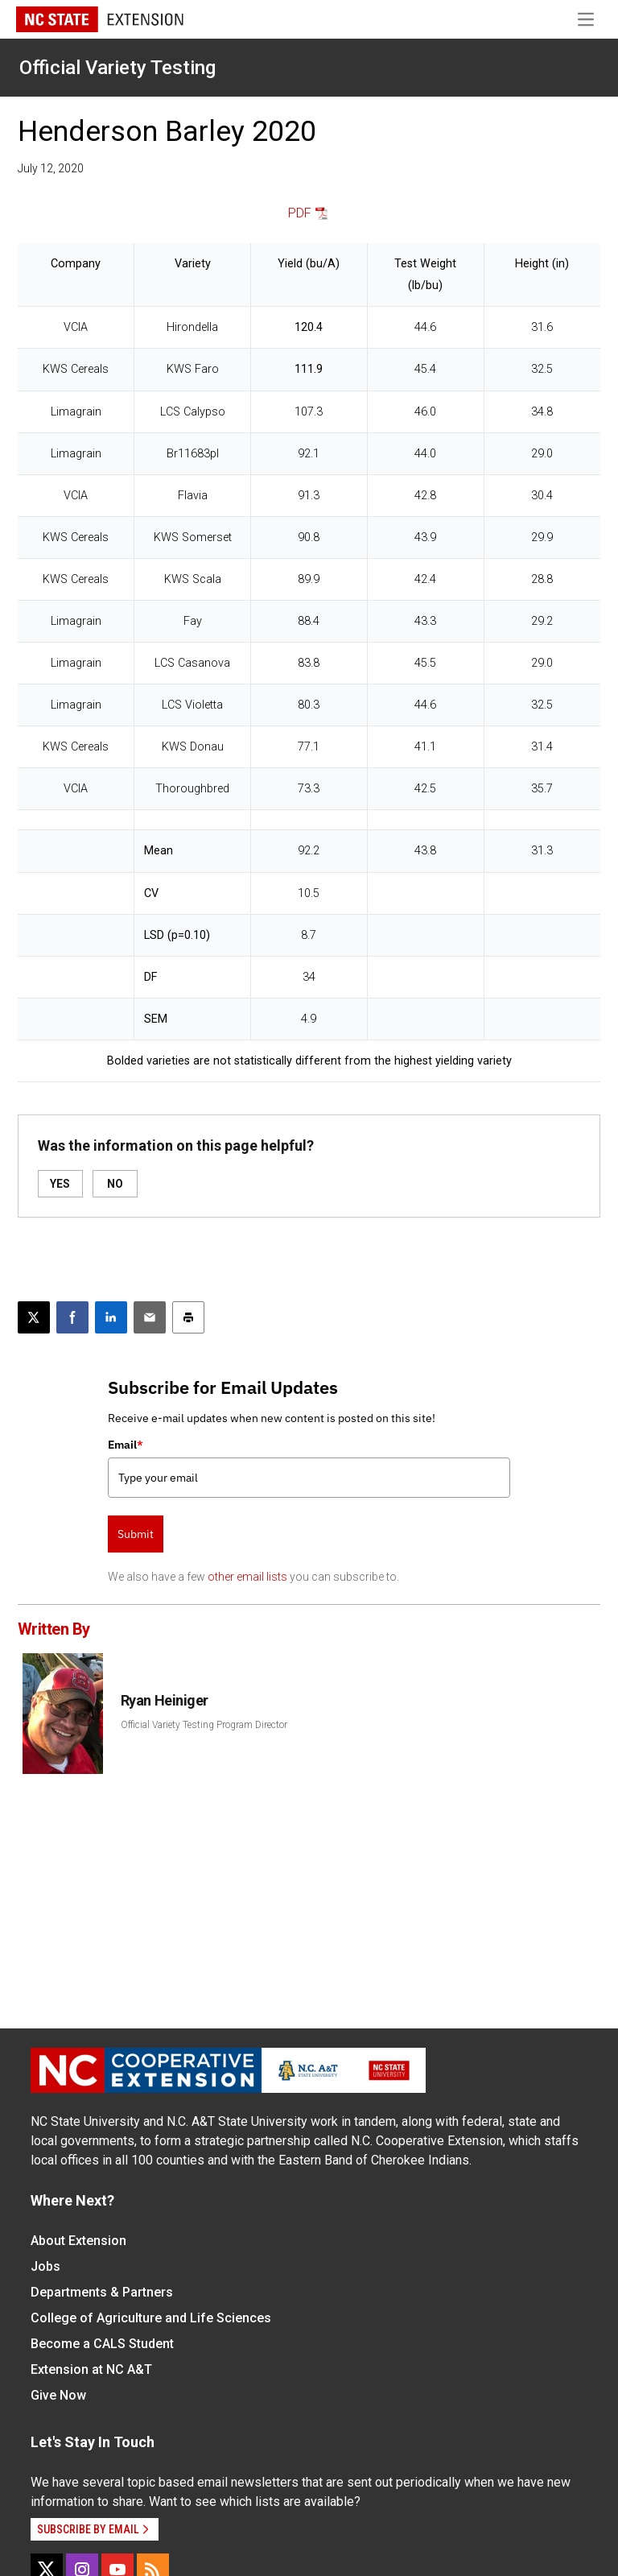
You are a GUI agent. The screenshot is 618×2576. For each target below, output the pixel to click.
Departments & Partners (102, 2292)
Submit (135, 1534)
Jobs (45, 2266)
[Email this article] (150, 1317)
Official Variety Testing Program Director (204, 1724)
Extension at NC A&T (91, 2369)
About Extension (78, 2240)
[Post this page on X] (34, 1317)
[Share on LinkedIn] (111, 1317)
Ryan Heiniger (164, 1700)
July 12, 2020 (51, 168)
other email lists (247, 1576)
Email (125, 1444)
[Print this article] (188, 1317)
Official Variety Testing (117, 67)
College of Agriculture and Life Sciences (151, 2318)
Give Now (58, 2395)
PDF (299, 213)
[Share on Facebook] (72, 1317)
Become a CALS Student (102, 2343)
